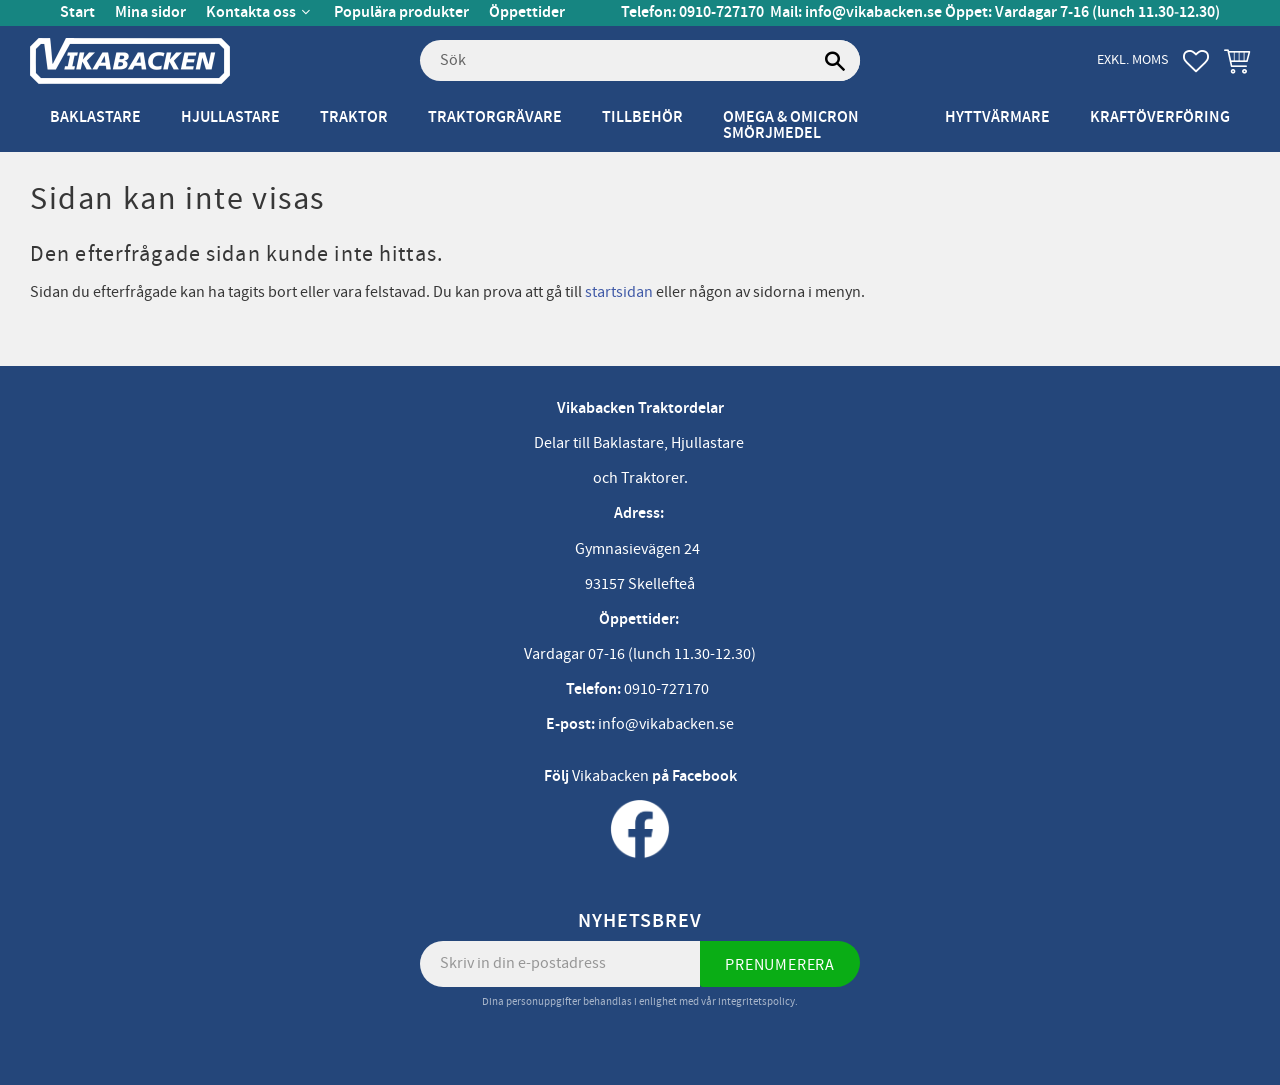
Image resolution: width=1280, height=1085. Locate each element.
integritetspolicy (756, 1001)
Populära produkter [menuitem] (401, 12)
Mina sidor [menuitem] (150, 12)
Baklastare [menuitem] (95, 117)
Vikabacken (610, 776)
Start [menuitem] (77, 12)
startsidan (619, 292)
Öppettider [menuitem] (527, 12)
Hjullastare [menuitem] (230, 117)
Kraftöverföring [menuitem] (1160, 117)
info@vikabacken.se (873, 12)
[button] (1196, 61)
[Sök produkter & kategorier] (640, 61)
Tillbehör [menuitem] (642, 117)
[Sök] (835, 61)
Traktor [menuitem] (354, 117)
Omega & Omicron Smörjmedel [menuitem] (791, 125)
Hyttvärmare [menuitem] (997, 117)
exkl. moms (1132, 59)
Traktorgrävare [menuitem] (495, 117)
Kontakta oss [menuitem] (251, 12)
